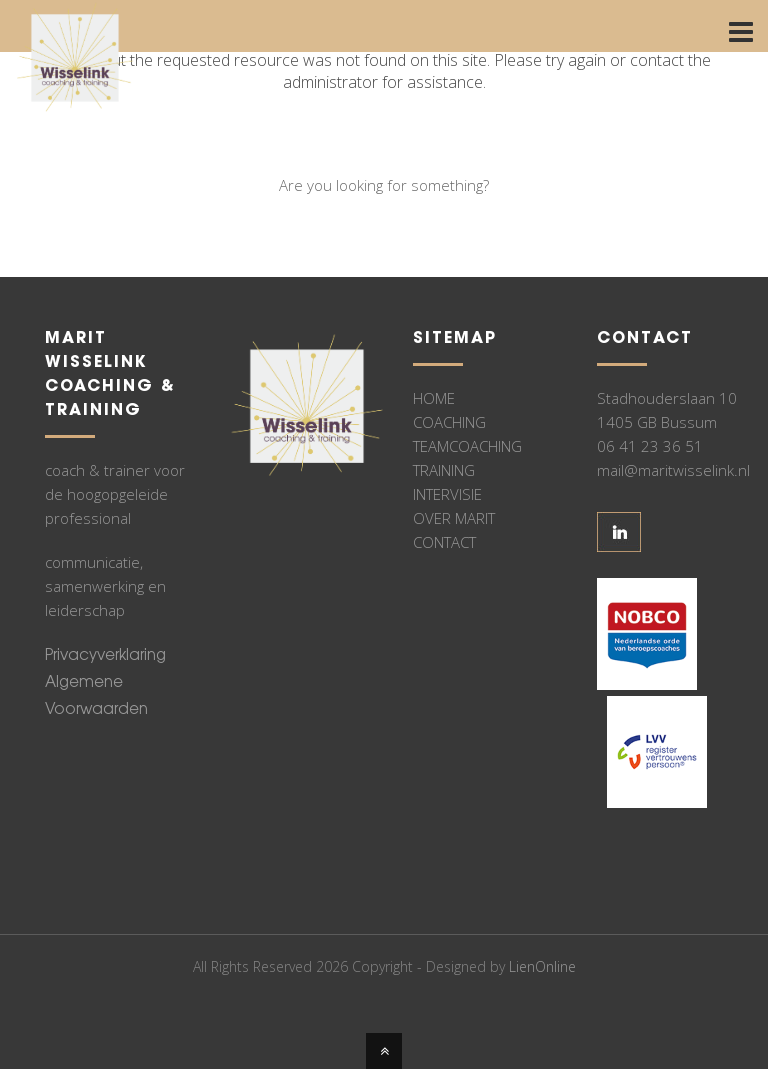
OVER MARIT (454, 518)
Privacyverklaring (105, 656)
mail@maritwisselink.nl (673, 470)
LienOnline (542, 966)
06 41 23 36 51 (650, 446)
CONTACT (444, 542)
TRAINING (444, 470)
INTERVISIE (447, 494)
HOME (434, 398)
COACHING (449, 422)
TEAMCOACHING (467, 446)
